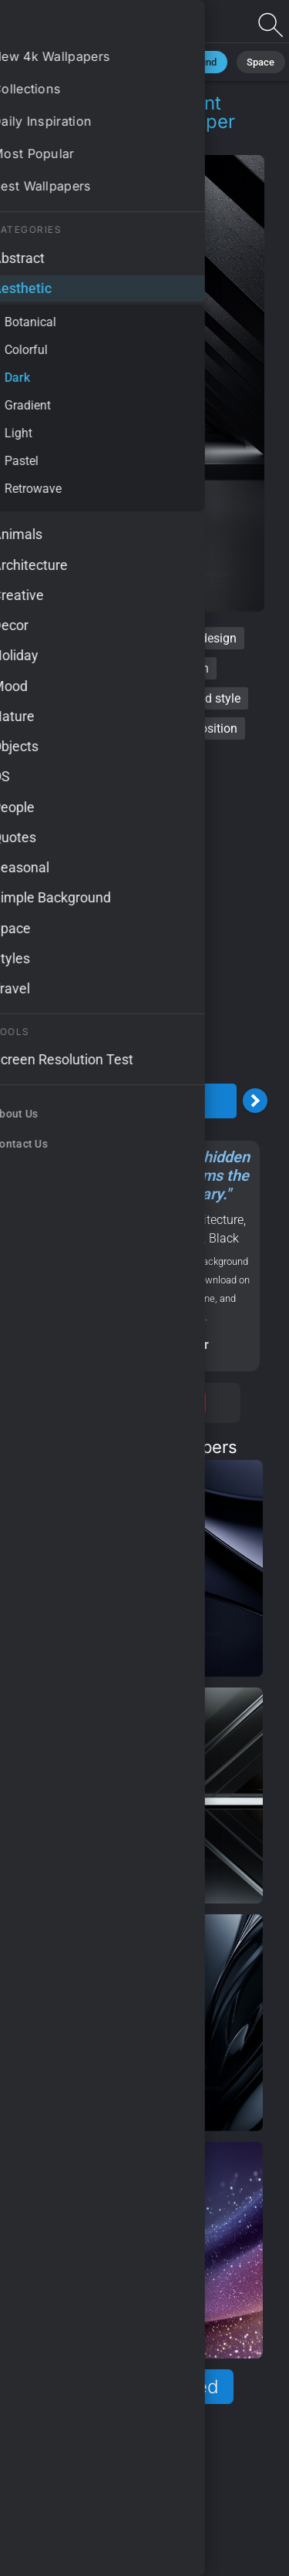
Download (136, 1101)
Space (244, 61)
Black (224, 1238)
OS (88, 1238)
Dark (129, 140)
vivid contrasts (69, 728)
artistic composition (183, 728)
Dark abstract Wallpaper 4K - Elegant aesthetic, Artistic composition (92, 25)
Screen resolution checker (136, 1344)
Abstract (180, 1238)
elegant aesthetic (71, 698)
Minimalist (72, 61)
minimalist (87, 668)
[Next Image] (255, 1100)
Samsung (127, 1238)
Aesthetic (70, 140)
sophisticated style (189, 698)
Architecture (211, 1219)
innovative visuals (133, 758)
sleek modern (172, 668)
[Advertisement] (144, 926)
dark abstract (65, 638)
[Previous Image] (17, 1100)
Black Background (163, 61)
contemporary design (179, 638)
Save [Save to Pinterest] (188, 1403)
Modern (54, 1238)
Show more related (136, 2386)
